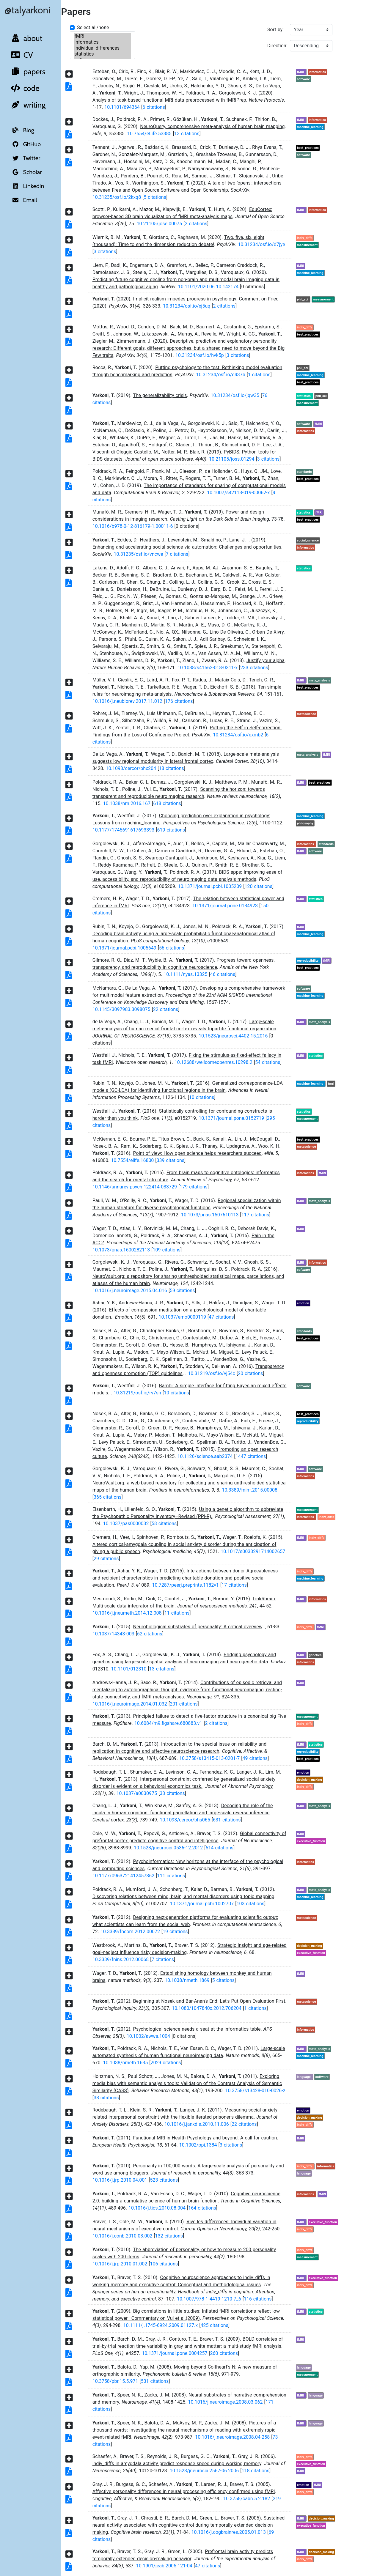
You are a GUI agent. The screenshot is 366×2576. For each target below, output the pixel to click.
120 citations (258, 886)
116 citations (258, 2299)
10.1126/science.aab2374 (205, 1456)
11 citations (177, 1613)
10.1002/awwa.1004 (148, 2036)
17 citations (234, 1585)
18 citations (171, 768)
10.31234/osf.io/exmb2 (238, 735)
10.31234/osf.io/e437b (220, 374)
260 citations (224, 2353)
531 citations (155, 2381)
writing (27, 105)
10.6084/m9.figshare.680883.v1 (168, 1723)
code (25, 88)
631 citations (227, 1820)
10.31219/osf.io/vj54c (211, 1373)
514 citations (220, 1848)
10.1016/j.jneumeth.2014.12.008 (127, 1613)
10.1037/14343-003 (113, 1634)
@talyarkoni (27, 10)
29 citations (106, 1558)
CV (21, 55)
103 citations (251, 1903)
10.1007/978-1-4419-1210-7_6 (209, 2299)
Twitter (25, 158)
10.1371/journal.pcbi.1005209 (210, 886)
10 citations (201, 1097)
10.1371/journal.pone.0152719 (231, 1118)
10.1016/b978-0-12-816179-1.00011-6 (132, 526)
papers (27, 71)
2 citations (196, 223)
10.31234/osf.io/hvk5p (199, 355)
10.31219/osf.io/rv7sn (137, 1393)
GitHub (25, 144)
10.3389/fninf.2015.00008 (249, 1490)
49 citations (255, 1758)
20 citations (250, 1373)
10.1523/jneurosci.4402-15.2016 (233, 1036)
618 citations (167, 803)
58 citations (164, 1523)
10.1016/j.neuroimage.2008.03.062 (225, 2402)
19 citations (175, 1931)
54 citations (267, 1062)
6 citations (153, 107)
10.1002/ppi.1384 (198, 2145)
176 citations (179, 701)
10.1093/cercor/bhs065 (185, 1820)
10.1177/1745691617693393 (123, 830)
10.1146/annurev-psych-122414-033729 (134, 1187)
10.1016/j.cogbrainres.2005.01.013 (228, 2532)
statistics (102, 54)
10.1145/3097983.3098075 (121, 1009)
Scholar (26, 172)
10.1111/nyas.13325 (185, 974)
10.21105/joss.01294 (231, 459)
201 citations (184, 1704)
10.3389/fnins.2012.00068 (120, 1959)
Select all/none (93, 27)
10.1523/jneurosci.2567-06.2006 (204, 2470)
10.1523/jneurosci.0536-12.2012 (168, 1848)
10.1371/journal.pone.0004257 (174, 2353)
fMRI (102, 36)
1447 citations (250, 1456)
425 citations (214, 2325)
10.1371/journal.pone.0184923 (225, 905)
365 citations (108, 1497)
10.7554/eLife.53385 (149, 133)
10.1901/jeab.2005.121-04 (164, 2566)
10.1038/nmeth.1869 (187, 1980)
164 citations (202, 2208)
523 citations (164, 2180)
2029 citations (165, 2062)
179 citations (194, 1187)
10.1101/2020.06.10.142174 (208, 286)
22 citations (165, 1009)
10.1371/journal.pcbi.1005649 (124, 948)
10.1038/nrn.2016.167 (126, 803)
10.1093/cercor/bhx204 (131, 768)
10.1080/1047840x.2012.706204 (206, 2008)
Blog (22, 130)
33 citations (172, 1793)
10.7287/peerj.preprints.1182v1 (185, 1585)
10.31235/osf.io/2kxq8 (116, 197)
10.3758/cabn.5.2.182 (246, 2498)
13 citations (187, 133)
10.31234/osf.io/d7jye (261, 244)
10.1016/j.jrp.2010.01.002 (119, 2264)
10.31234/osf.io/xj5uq (186, 306)
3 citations (105, 251)
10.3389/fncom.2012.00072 (130, 1931)
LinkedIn (27, 186)
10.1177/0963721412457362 (123, 1876)
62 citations (149, 1634)
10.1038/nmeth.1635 (125, 2062)
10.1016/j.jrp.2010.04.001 (119, 2180)
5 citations (155, 197)
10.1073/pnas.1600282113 (121, 1250)
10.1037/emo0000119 (182, 1317)
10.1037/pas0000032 (126, 1523)
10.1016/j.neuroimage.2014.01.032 (129, 1704)
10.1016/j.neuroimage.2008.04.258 (232, 2437)
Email (23, 200)
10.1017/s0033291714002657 (253, 1551)
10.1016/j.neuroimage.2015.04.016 (129, 1290)
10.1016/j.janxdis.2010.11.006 (196, 2124)
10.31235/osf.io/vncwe (138, 554)
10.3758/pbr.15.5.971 (115, 2381)
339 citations (171, 1160)
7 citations (177, 554)
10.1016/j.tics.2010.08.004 (157, 2208)
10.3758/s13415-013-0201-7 (209, 1758)
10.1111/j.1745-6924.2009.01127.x (160, 2325)
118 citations (255, 2470)
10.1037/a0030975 (137, 1793)
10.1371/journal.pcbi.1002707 (202, 1903)
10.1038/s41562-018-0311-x (207, 667)
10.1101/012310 (129, 1669)
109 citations (167, 1250)
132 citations (169, 2236)
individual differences (102, 48)
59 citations (182, 1290)
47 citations (221, 1317)
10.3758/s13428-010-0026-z (255, 2090)
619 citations (171, 830)
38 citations (106, 2098)
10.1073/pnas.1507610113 (210, 1215)
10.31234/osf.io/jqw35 (235, 395)
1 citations (259, 374)
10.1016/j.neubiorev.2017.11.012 (127, 701)
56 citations (171, 948)
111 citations (171, 1876)
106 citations (164, 2264)
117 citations (255, 1215)
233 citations (254, 667)
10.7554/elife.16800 (132, 1160)
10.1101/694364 (122, 107)
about (26, 38)
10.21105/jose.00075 (159, 223)
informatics (102, 42)
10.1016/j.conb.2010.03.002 (122, 2236)
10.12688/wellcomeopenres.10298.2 (213, 1062)
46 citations (222, 974)
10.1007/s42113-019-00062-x (238, 492)
